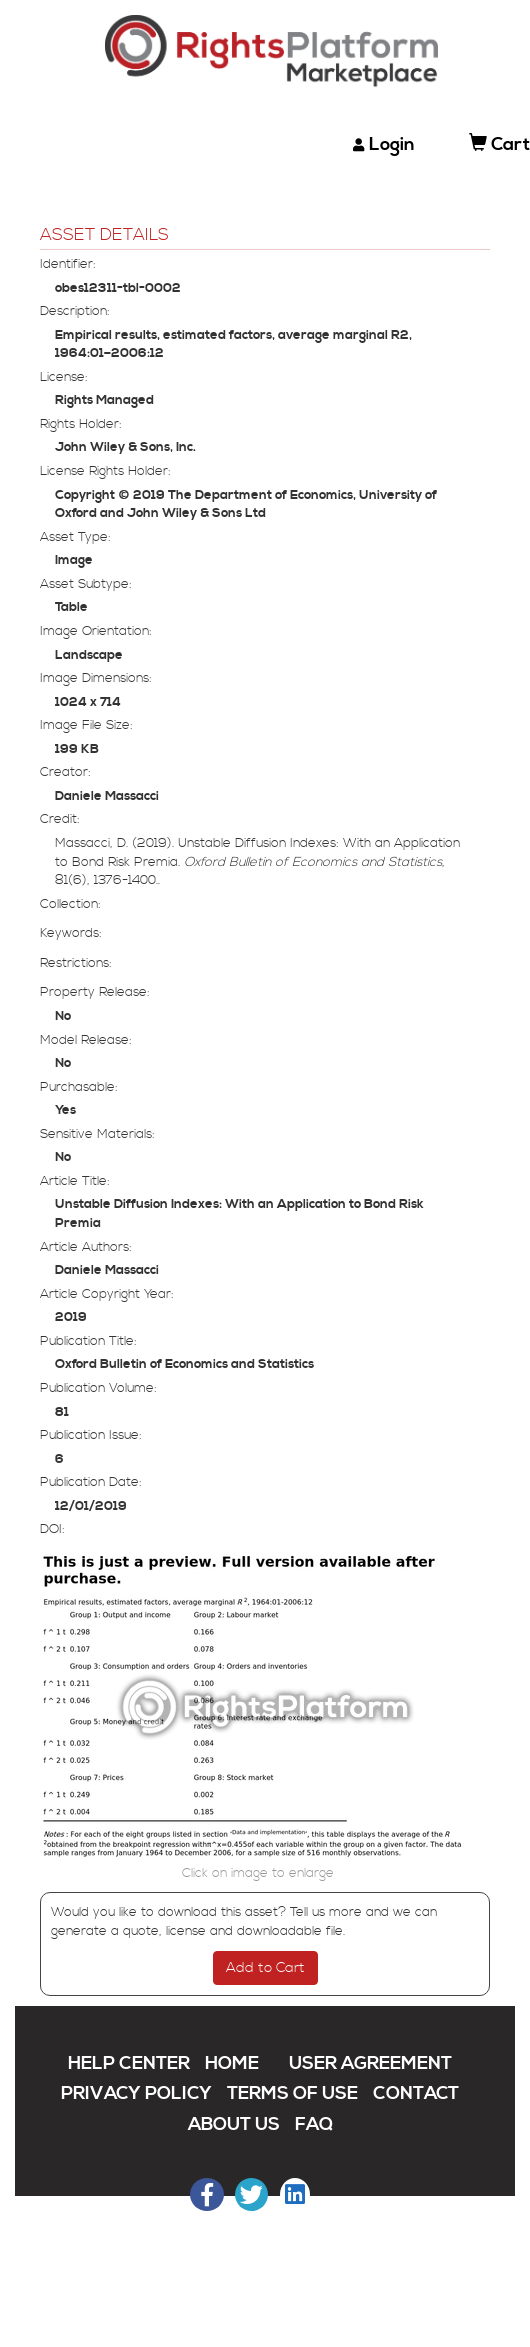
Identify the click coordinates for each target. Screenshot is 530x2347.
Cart (499, 144)
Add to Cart (265, 1968)
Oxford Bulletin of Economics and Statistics (184, 1364)
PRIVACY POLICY (136, 2093)
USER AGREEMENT (370, 2063)
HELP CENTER (129, 2063)
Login (392, 144)
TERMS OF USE (292, 2093)
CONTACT (416, 2093)
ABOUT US (234, 2124)
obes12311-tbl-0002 (118, 288)
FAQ (314, 2124)
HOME (232, 2063)
